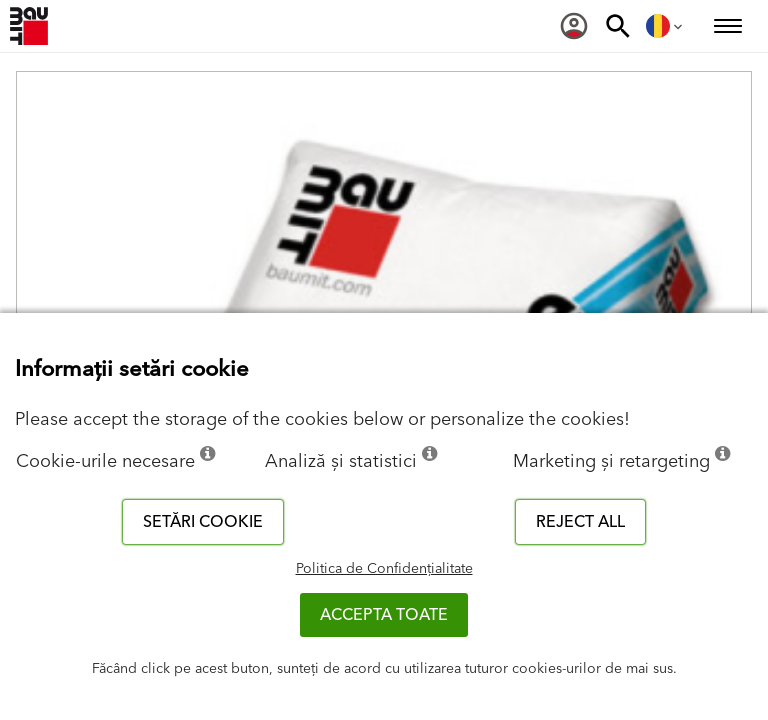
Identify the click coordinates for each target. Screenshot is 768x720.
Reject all (580, 522)
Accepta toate (384, 615)
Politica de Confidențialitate (384, 569)
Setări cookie (203, 522)
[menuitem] (574, 26)
